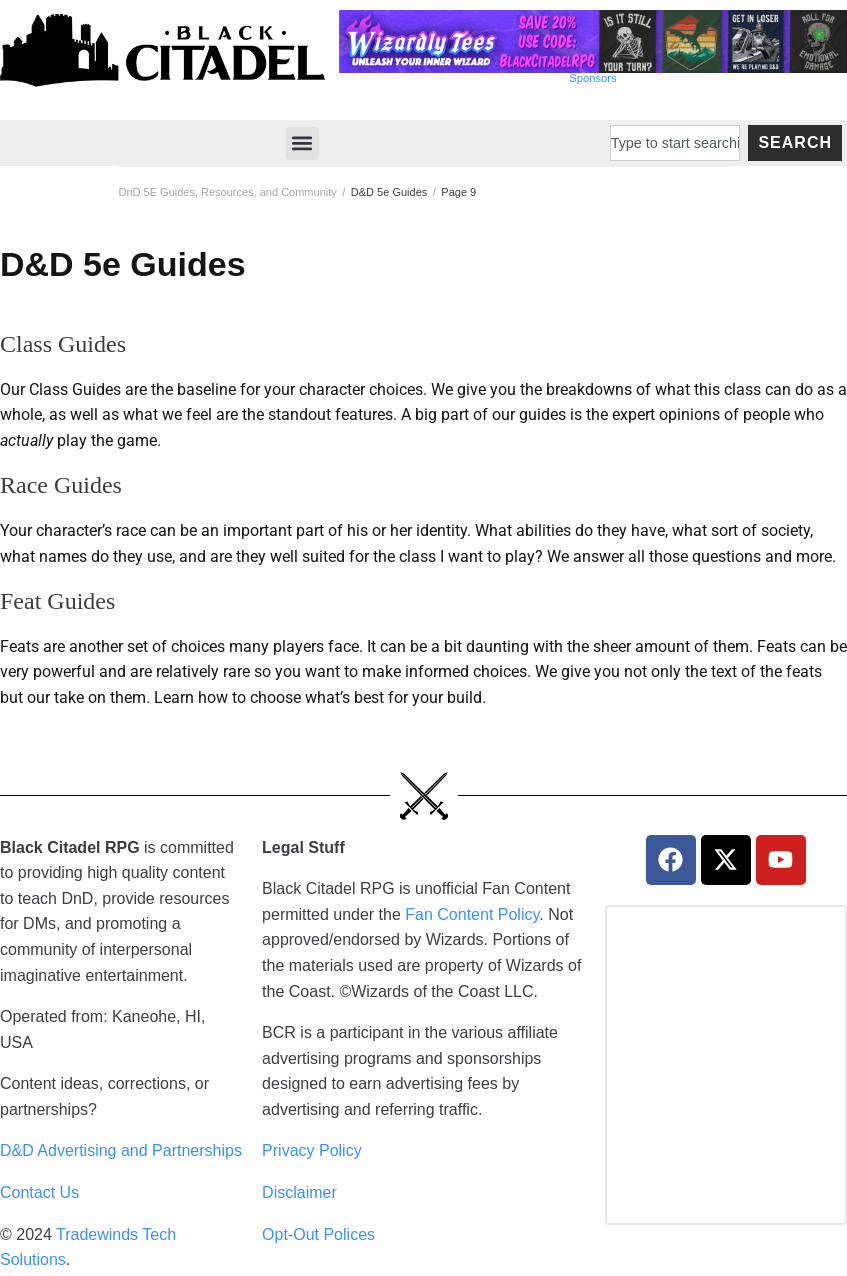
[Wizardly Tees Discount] (593, 67)
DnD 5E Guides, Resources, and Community (228, 192)
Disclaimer (299, 1192)
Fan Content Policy (472, 914)
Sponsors (592, 78)
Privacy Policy (312, 1150)
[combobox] (675, 143)
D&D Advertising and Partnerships (121, 1150)
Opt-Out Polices (318, 1234)
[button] (302, 143)
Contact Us (39, 1192)
